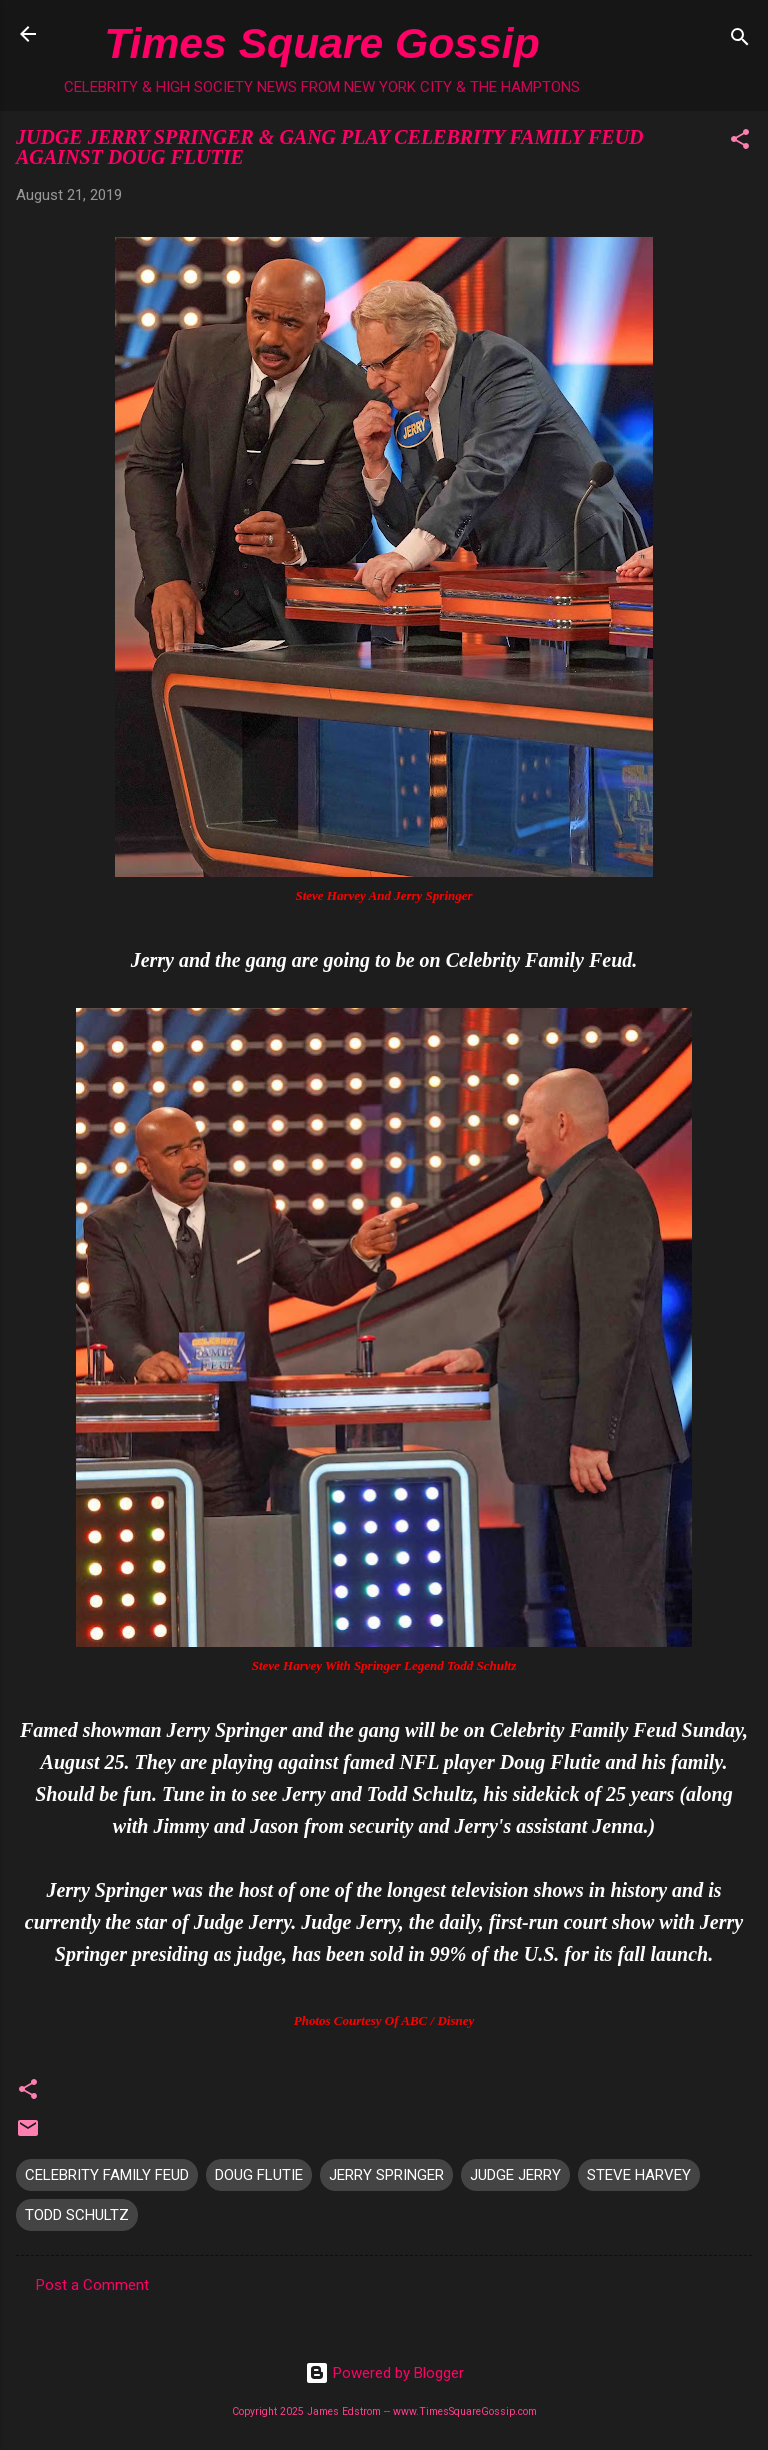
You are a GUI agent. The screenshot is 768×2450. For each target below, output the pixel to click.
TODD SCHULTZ (77, 2215)
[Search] (740, 40)
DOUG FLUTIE (259, 2175)
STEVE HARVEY (639, 2175)
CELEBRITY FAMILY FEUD (107, 2175)
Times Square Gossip (321, 43)
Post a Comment (92, 2285)
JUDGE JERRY (515, 2175)
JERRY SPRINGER (386, 2175)
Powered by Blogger (384, 2373)
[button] (740, 142)
